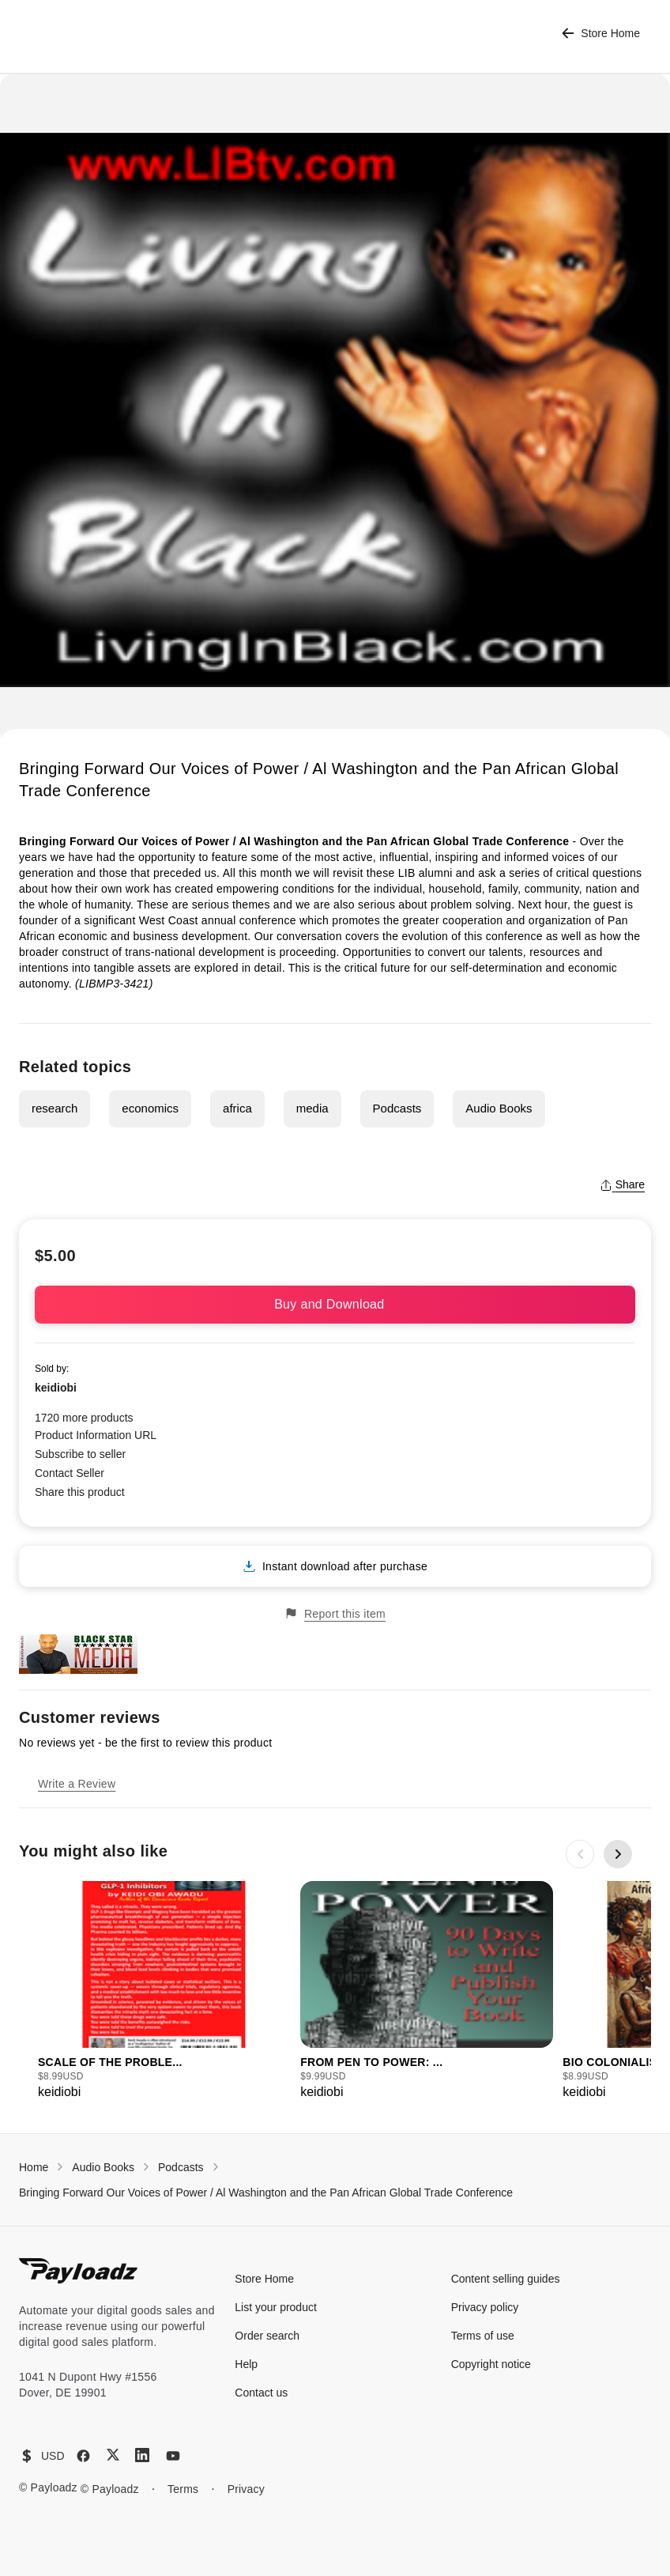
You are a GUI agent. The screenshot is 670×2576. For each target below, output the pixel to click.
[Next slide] (618, 1854)
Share (622, 1184)
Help (246, 2364)
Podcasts (397, 1108)
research (54, 1108)
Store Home (601, 33)
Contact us (261, 2392)
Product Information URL (95, 1435)
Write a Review (76, 1783)
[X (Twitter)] (113, 2454)
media (312, 1108)
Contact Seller (69, 1473)
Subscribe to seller (80, 1454)
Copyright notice (491, 2364)
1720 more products (84, 1417)
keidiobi (56, 1387)
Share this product (80, 1492)
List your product (276, 2307)
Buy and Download (335, 1304)
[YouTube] (173, 2456)
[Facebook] (83, 2456)
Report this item (335, 1613)
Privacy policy (485, 2307)
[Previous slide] (580, 1854)
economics (150, 1108)
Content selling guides (505, 2278)
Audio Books (498, 1108)
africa (237, 1108)
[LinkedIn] (142, 2455)
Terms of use (482, 2335)
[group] (164, 1991)
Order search (267, 2335)
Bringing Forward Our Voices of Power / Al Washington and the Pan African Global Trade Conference (266, 2192)
